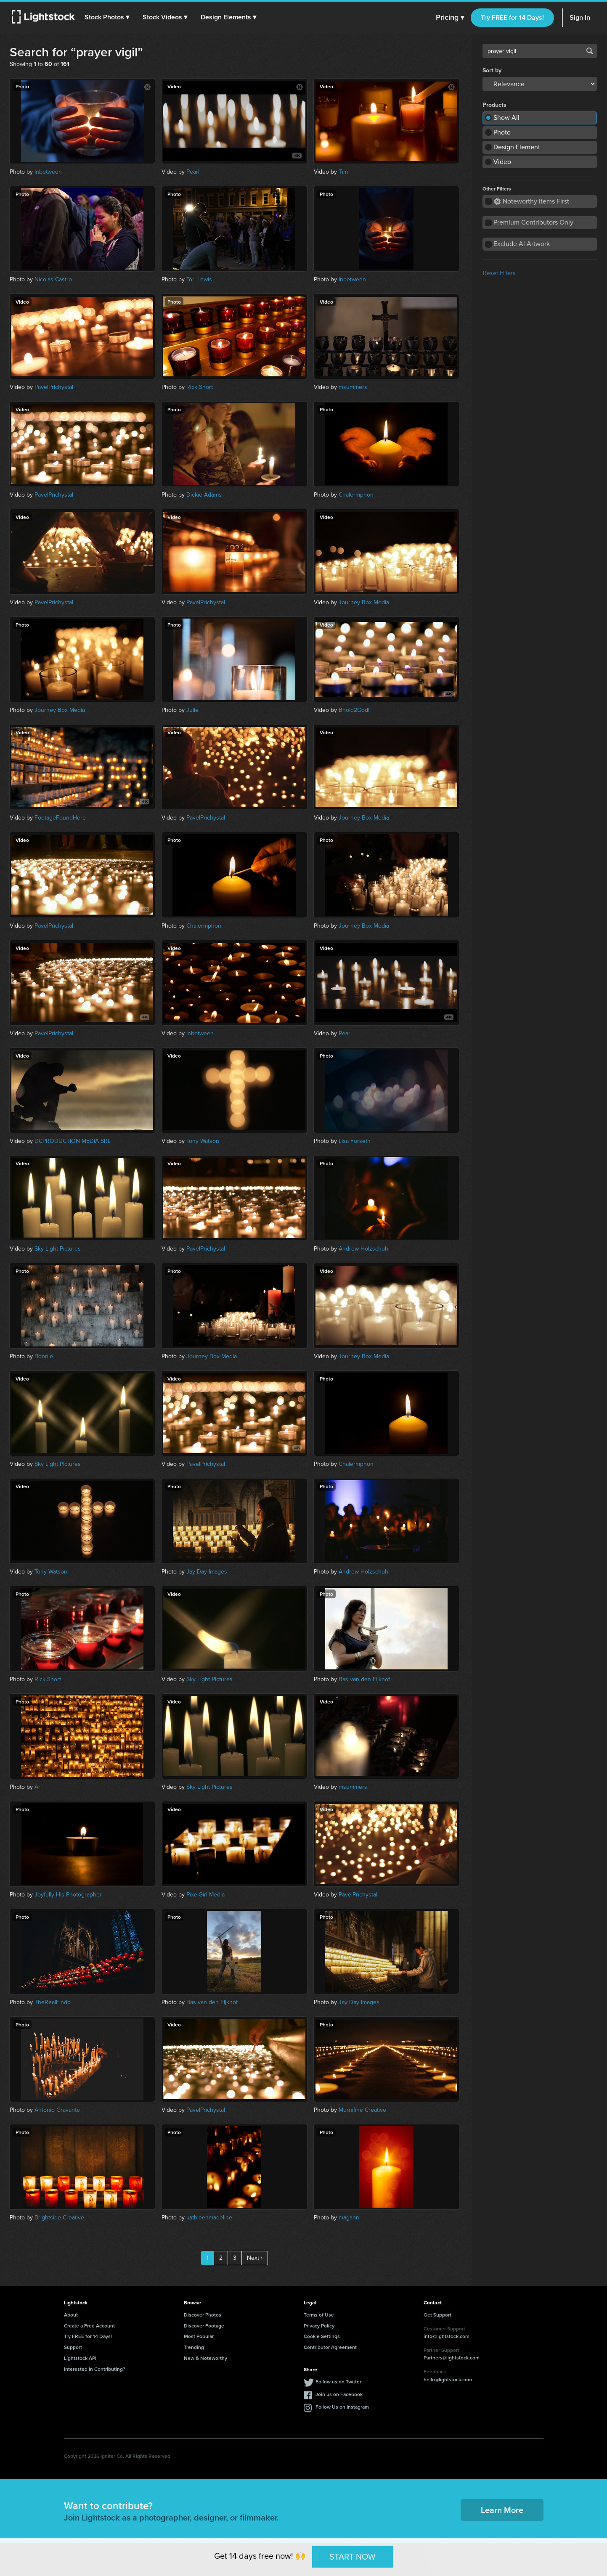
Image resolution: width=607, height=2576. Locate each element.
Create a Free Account (89, 2325)
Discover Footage (204, 2325)
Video (502, 162)
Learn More (502, 2510)
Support (73, 2347)
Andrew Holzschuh (363, 1248)
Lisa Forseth (355, 1141)
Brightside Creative (59, 2217)
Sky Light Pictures (57, 1248)
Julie (192, 710)
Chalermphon (356, 494)
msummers (353, 387)
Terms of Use (319, 2314)
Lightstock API (80, 2358)
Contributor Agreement (330, 2347)
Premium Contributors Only (533, 222)
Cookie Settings (322, 2336)
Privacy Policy (319, 2325)
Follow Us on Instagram (342, 2406)
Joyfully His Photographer (68, 1894)
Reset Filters (499, 273)
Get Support (437, 2314)
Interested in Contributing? (94, 2368)
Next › (254, 2257)
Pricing (450, 17)
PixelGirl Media (205, 1894)
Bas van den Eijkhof (364, 1679)
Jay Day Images (206, 1571)
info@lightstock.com (446, 2336)
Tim (343, 171)
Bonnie (43, 1356)
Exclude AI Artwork (521, 244)
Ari (38, 1787)
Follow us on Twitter (338, 2381)
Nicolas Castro (53, 279)
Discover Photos (202, 2314)
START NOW (352, 2556)
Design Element (516, 147)
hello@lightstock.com (448, 2379)
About (71, 2314)
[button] (109, 17)
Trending (194, 2347)
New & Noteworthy (205, 2358)
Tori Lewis (199, 279)
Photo (502, 132)
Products (494, 105)
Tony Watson (202, 1141)
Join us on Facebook (339, 2394)
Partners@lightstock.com (452, 2357)
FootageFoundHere (60, 817)
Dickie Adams (204, 494)
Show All (506, 117)
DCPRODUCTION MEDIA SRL (72, 1141)
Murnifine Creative (362, 2109)
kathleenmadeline (209, 2217)
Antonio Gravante (57, 2109)
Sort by (491, 70)
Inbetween (48, 171)
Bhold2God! (354, 710)
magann (349, 2217)
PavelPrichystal (53, 387)
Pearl (192, 171)
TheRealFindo (52, 2002)
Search (590, 51)
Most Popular (199, 2336)
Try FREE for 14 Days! (512, 17)
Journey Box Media (364, 602)
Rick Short (199, 387)
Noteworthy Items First (531, 201)
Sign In (580, 17)
